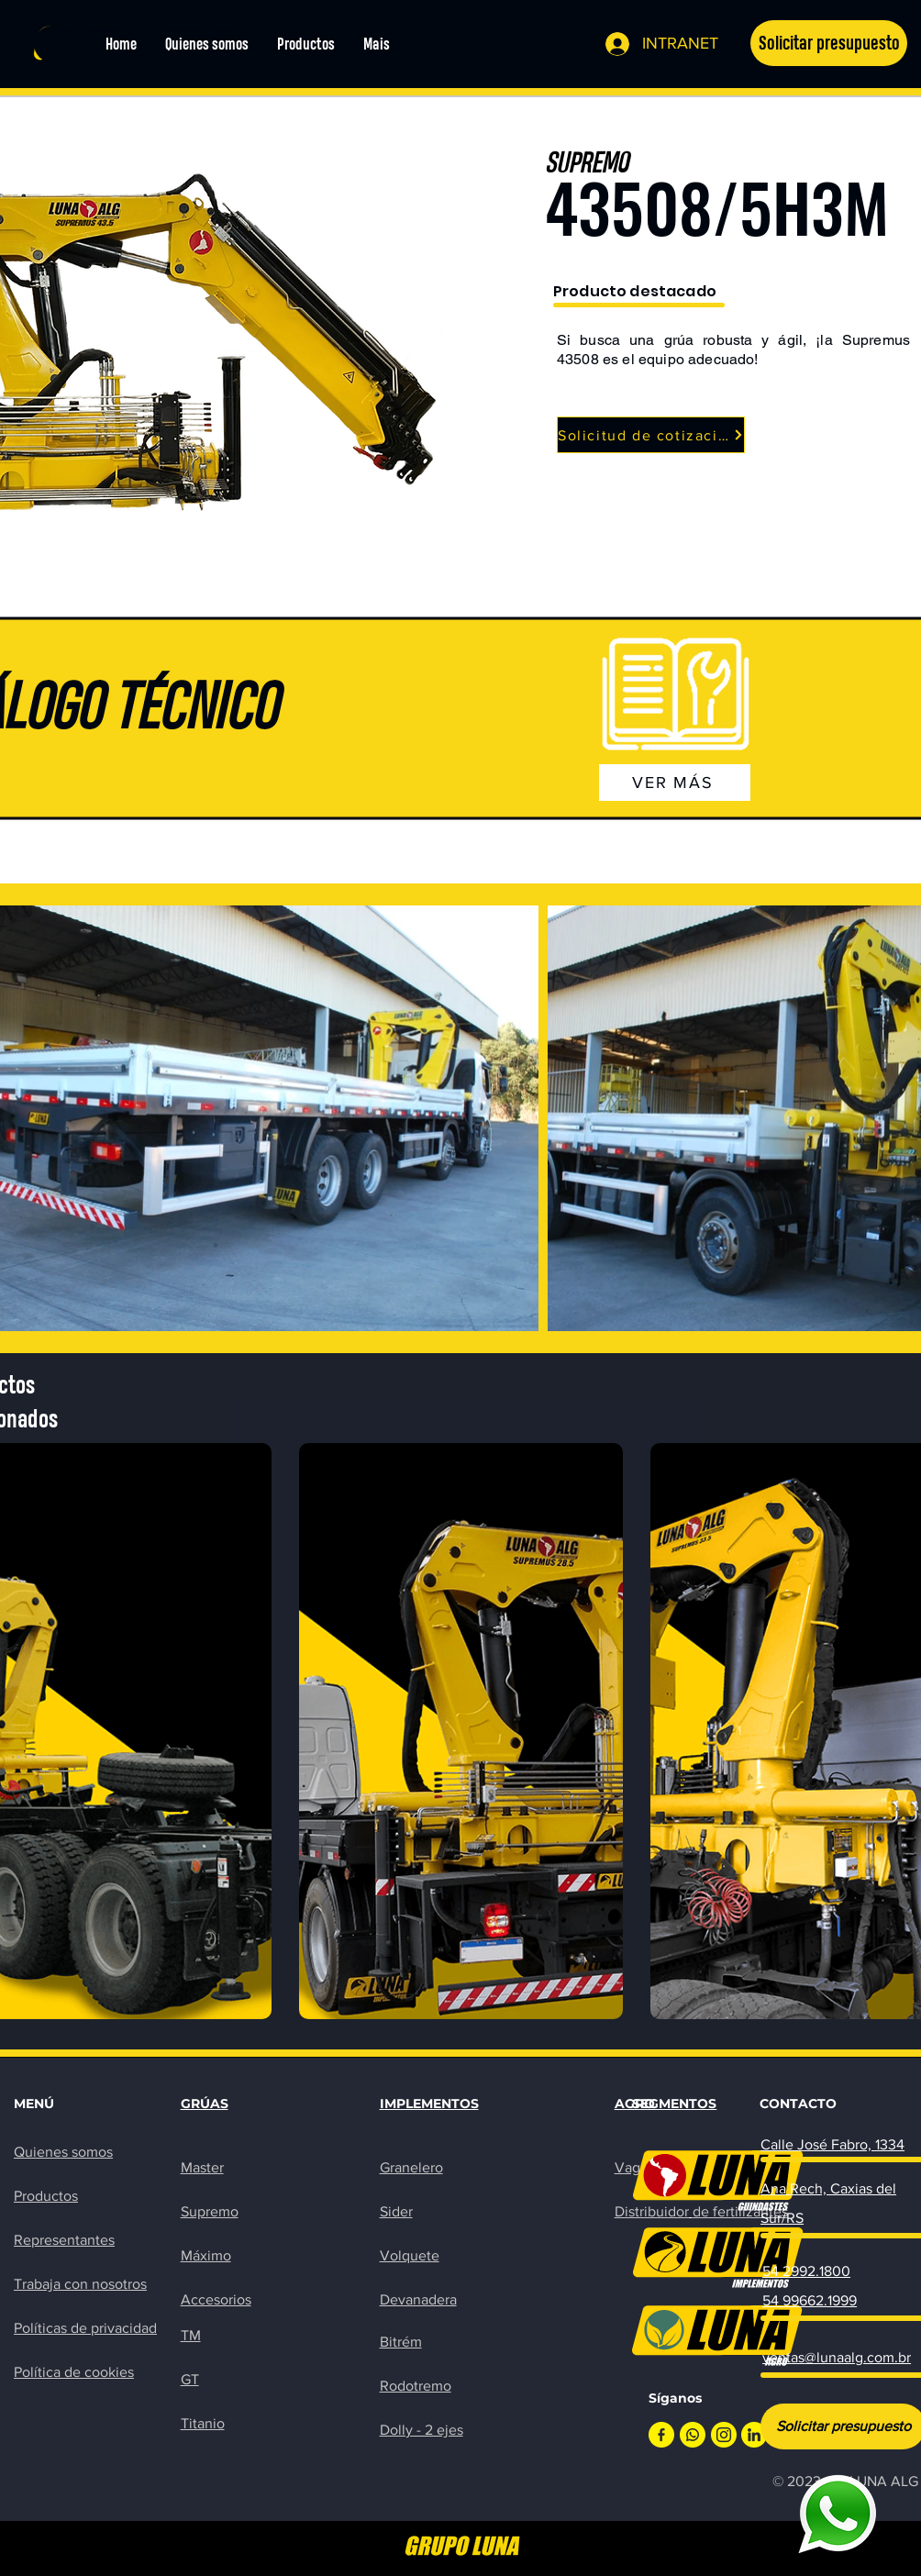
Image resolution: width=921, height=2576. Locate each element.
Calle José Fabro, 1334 (832, 2144)
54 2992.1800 (806, 2271)
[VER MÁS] (674, 782)
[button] (828, 43)
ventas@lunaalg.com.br (836, 2357)
